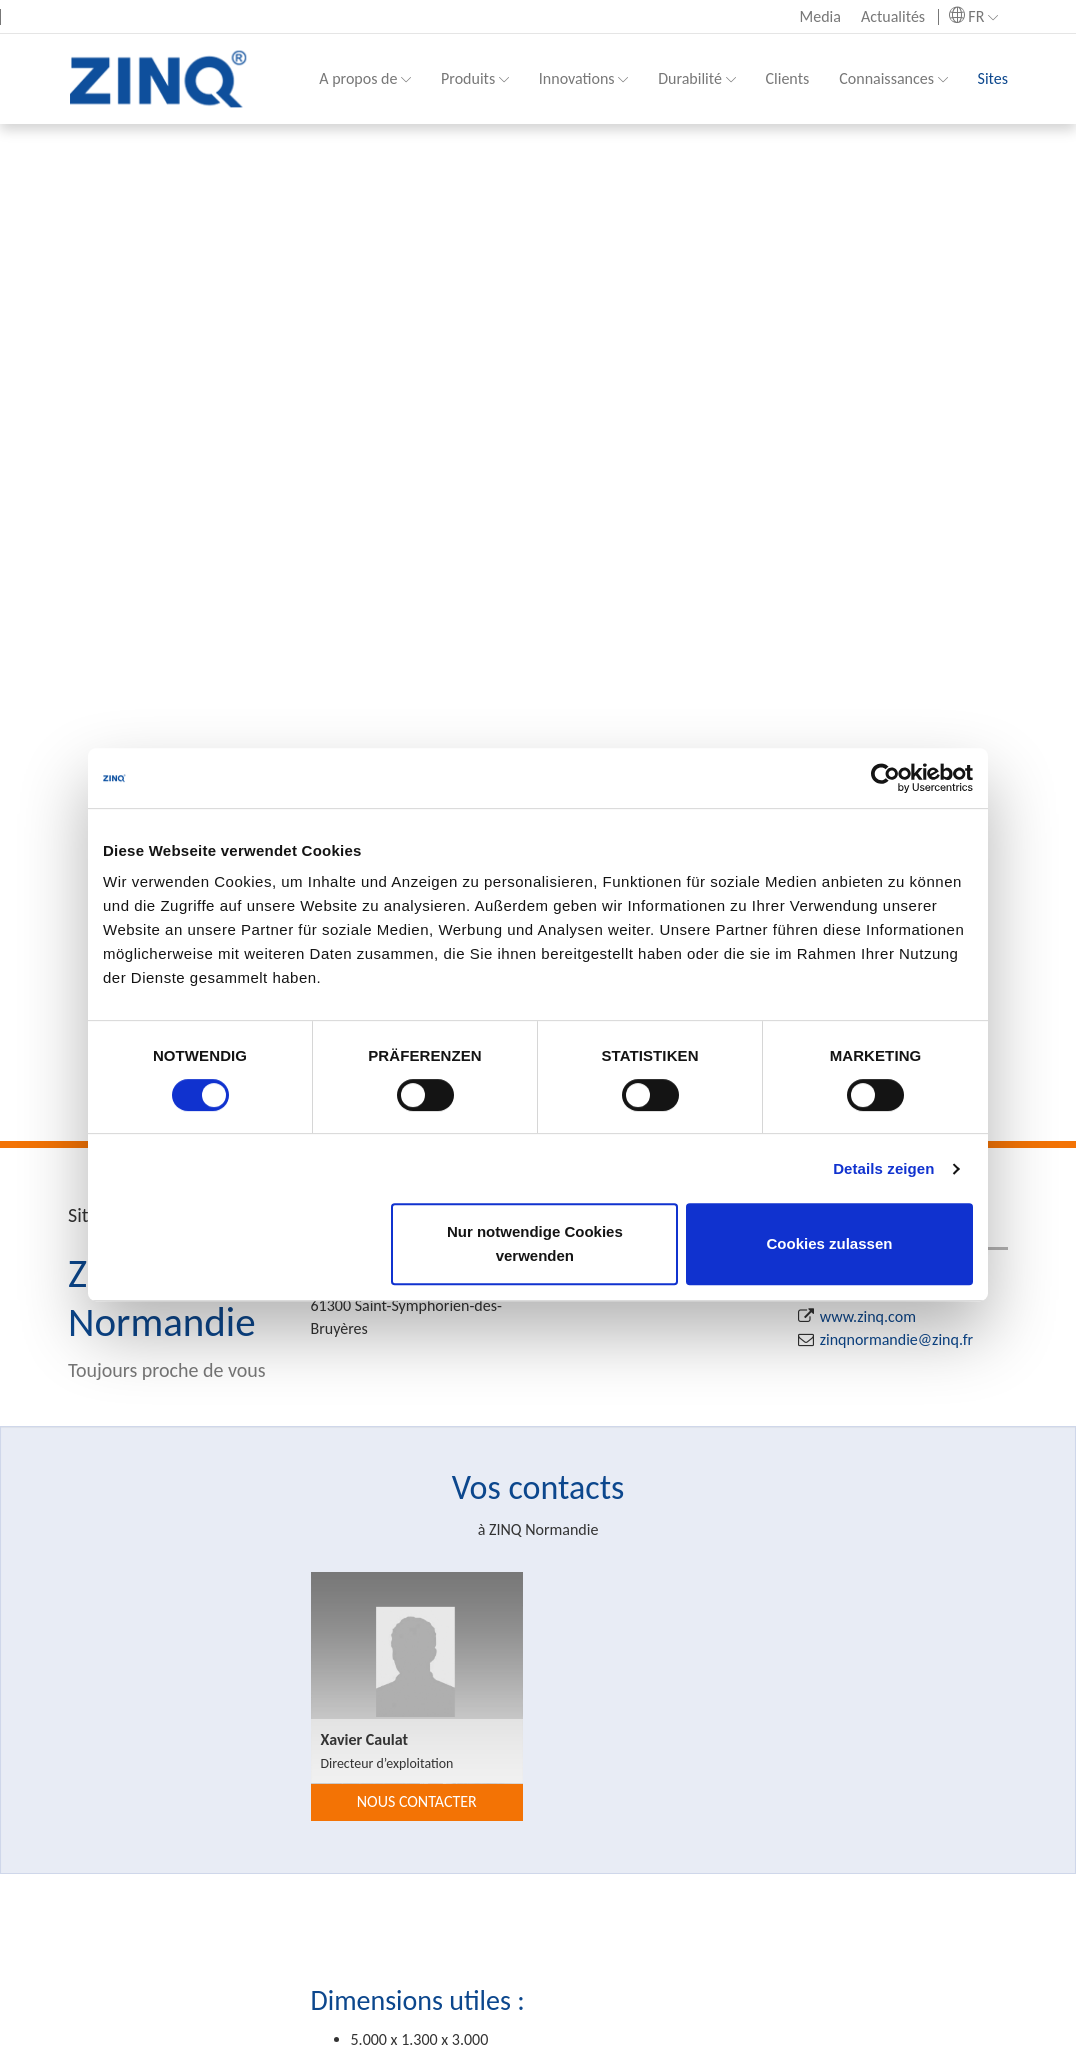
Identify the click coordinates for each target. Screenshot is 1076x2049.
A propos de (365, 78)
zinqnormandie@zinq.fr (896, 1339)
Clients (788, 78)
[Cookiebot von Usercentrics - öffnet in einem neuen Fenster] (885, 778)
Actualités (893, 16)
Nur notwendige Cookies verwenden (535, 1243)
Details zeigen (883, 1168)
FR (973, 16)
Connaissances (893, 78)
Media (820, 16)
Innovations (583, 78)
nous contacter (417, 1801)
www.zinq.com (868, 1316)
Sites (993, 78)
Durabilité (696, 78)
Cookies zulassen (830, 1243)
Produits (475, 78)
